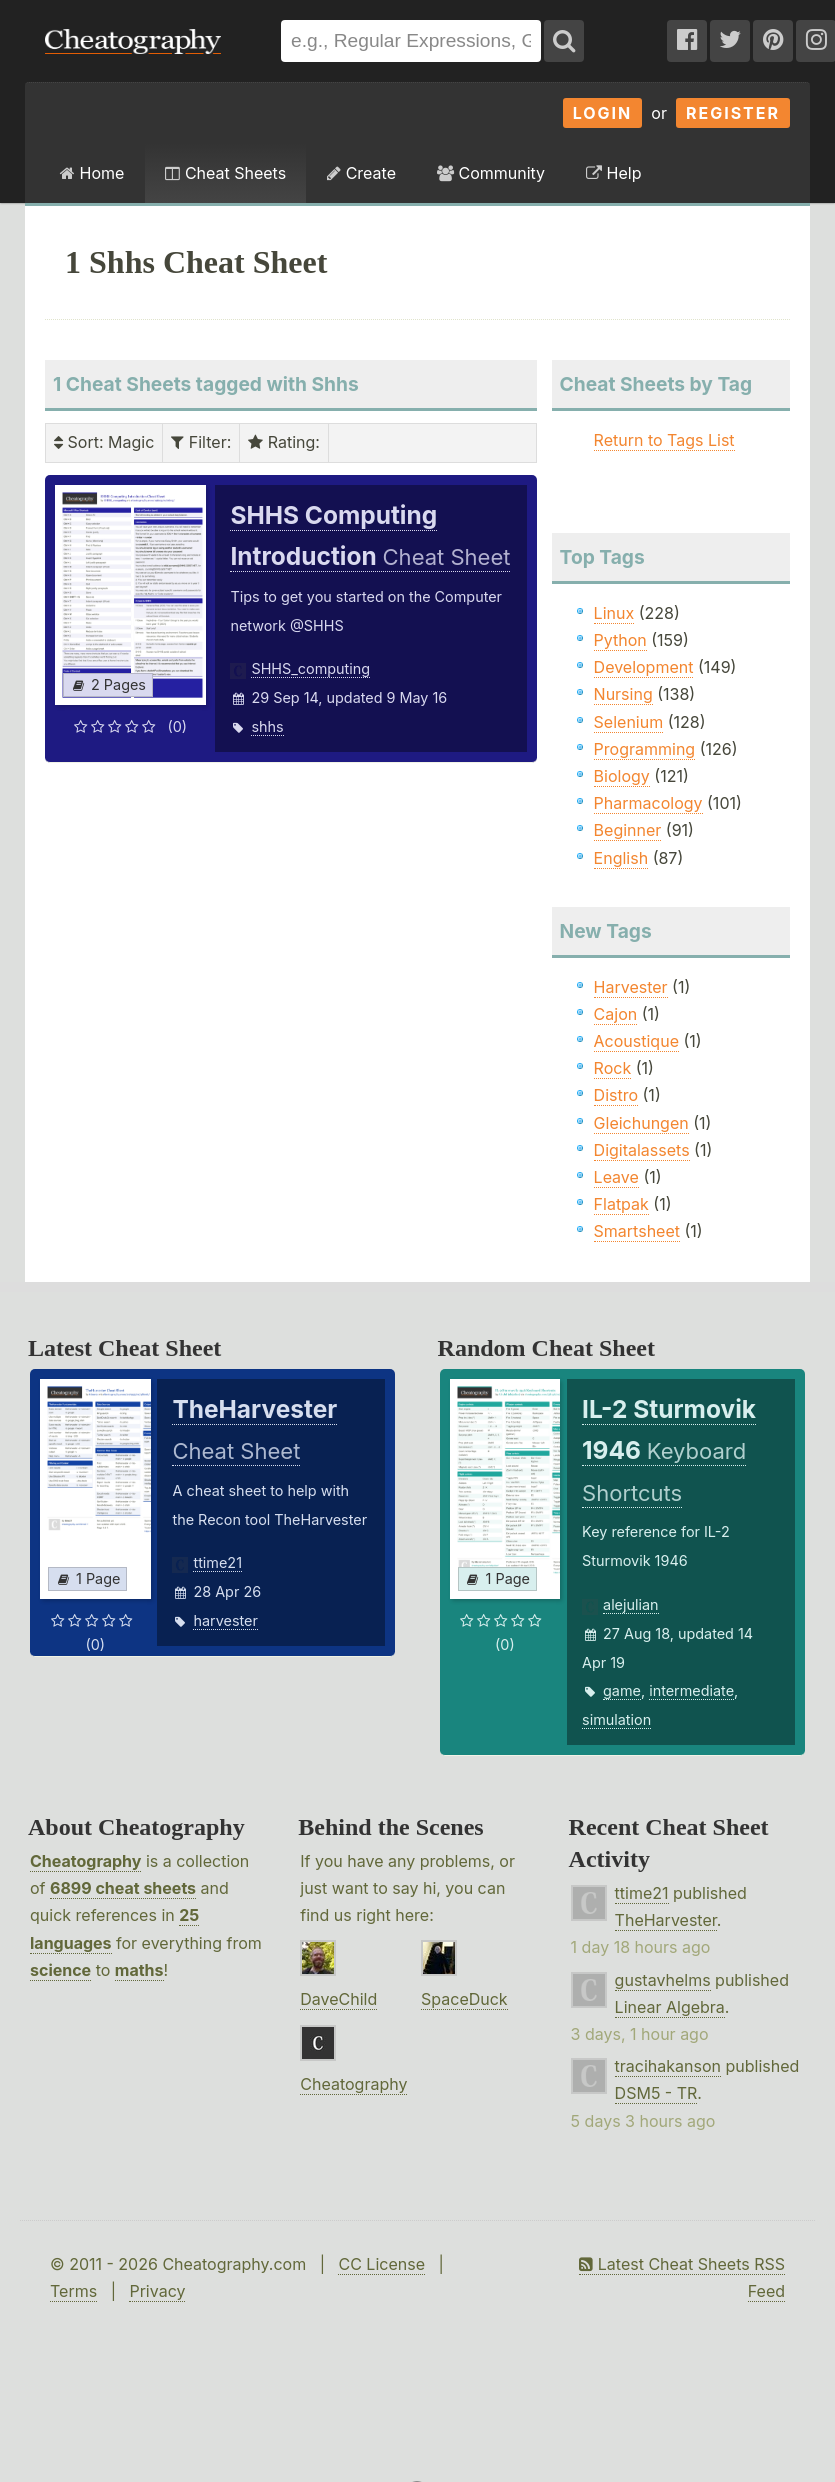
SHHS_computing (310, 668)
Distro (616, 1095)
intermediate (691, 1690)
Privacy (157, 2291)
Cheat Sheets (225, 173)
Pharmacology (648, 803)
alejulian (631, 1604)
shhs (267, 726)
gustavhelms (663, 1980)
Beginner (628, 830)
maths (139, 1970)
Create (361, 173)
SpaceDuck (464, 1999)
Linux (614, 613)
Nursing (623, 694)
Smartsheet (637, 1231)
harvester (225, 1620)
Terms (73, 2291)
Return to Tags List (664, 440)
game (622, 1690)
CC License (381, 2264)
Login (603, 113)
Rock (613, 1068)
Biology (622, 776)
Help (613, 173)
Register (733, 113)
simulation (616, 1719)
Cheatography (85, 1861)
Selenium (629, 722)
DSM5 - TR (656, 2093)
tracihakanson (668, 2066)
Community (491, 173)
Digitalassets (642, 1150)
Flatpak (621, 1204)
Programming (645, 749)
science (60, 1970)
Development (644, 667)
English (621, 858)
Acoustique (636, 1041)
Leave (616, 1177)
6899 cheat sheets (123, 1888)
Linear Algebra (670, 2007)
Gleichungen (641, 1123)
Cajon (616, 1014)
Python (620, 640)
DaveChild (338, 1999)
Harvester (631, 987)
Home (92, 173)
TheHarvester (666, 1920)
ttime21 (217, 1562)
